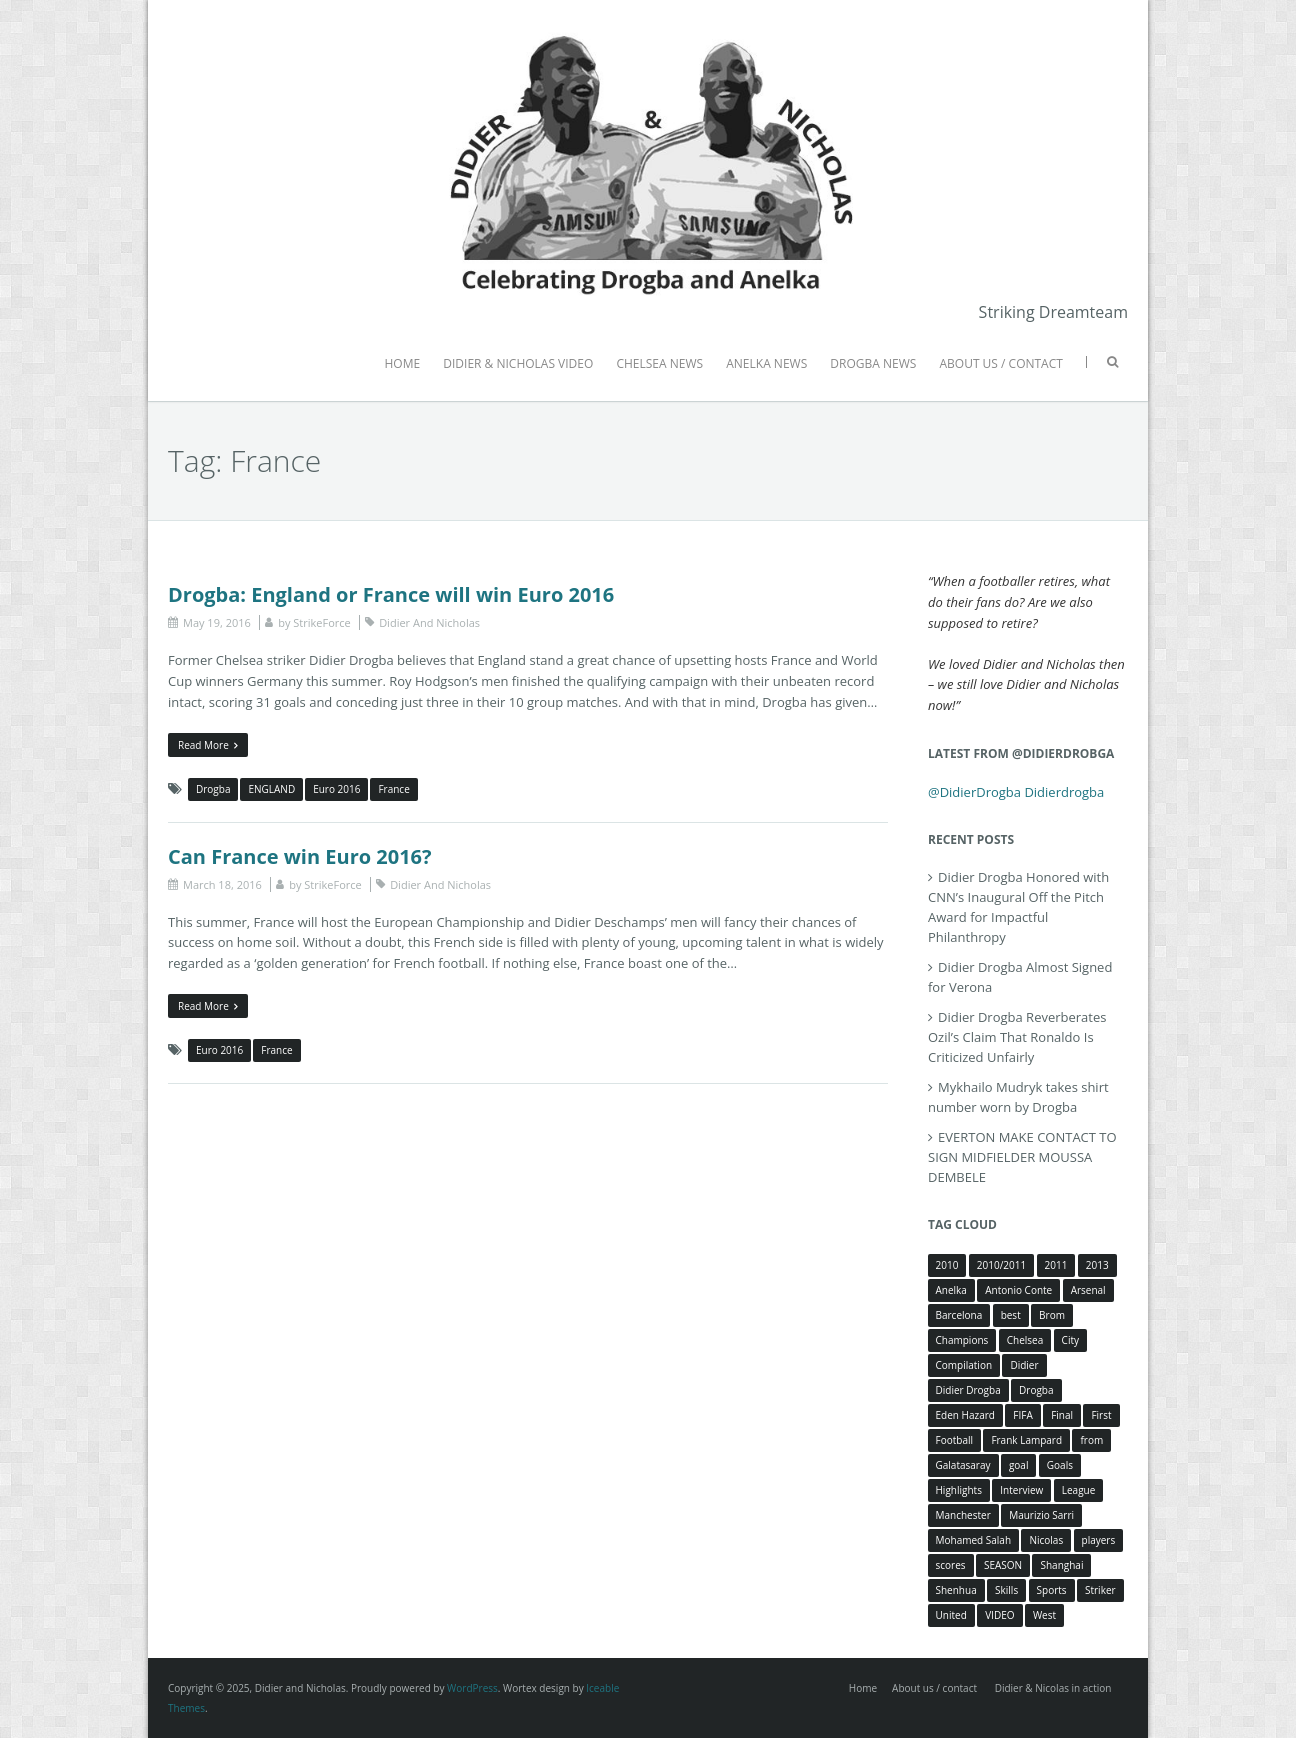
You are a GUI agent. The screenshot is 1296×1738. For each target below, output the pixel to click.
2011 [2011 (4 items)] (1056, 1265)
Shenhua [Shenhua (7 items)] (956, 1590)
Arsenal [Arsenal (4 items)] (1088, 1290)
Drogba (213, 789)
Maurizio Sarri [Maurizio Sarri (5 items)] (1041, 1515)
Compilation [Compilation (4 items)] (964, 1365)
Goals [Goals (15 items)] (1060, 1465)
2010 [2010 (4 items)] (947, 1265)
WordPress (472, 1688)
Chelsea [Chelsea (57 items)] (1025, 1340)
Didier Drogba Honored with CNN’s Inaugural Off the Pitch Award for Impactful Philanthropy (1018, 907)
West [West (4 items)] (1044, 1615)
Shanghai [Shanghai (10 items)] (1061, 1565)
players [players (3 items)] (1099, 1540)
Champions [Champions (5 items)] (962, 1340)
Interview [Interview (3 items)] (1021, 1490)
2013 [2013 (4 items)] (1097, 1265)
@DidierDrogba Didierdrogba (1016, 792)
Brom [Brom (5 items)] (1052, 1315)
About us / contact (934, 1688)
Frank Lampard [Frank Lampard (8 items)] (1026, 1440)
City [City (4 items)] (1070, 1340)
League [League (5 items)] (1079, 1490)
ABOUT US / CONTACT (1000, 363)
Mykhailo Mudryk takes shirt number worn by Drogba (1018, 1097)
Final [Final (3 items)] (1062, 1415)
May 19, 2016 (217, 622)
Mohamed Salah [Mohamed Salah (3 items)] (974, 1540)
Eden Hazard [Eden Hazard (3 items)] (965, 1415)
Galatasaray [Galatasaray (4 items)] (963, 1465)
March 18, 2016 (222, 884)
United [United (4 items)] (951, 1615)
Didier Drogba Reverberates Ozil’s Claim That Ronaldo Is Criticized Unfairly (1017, 1037)
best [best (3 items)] (1011, 1315)
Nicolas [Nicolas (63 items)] (1046, 1540)
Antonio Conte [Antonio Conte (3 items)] (1018, 1290)
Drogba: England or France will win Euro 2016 (391, 594)
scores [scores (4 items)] (951, 1565)
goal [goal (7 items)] (1019, 1465)
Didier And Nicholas (429, 622)
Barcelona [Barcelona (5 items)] (959, 1315)
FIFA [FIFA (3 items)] (1022, 1415)
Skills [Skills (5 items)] (1006, 1590)
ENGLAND (271, 789)
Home (863, 1688)
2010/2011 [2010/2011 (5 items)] (1001, 1265)
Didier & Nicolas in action (1053, 1688)
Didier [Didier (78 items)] (1024, 1365)
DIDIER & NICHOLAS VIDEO (518, 363)
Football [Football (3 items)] (954, 1440)
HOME (402, 363)
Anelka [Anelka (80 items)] (951, 1290)
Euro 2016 (336, 789)
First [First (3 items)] (1101, 1415)
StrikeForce (321, 622)
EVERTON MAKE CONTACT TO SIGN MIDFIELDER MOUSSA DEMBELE (1022, 1157)
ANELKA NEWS (766, 363)
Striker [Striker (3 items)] (1100, 1590)
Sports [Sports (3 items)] (1052, 1590)
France (393, 789)
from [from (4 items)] (1091, 1440)
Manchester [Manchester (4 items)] (963, 1515)
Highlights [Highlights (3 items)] (959, 1490)
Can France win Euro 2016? (300, 856)
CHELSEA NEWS (659, 363)
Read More (208, 745)
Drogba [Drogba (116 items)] (1036, 1390)
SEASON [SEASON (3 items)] (1003, 1565)
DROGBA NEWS (873, 363)
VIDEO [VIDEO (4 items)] (999, 1615)
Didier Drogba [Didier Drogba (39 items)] (968, 1390)
